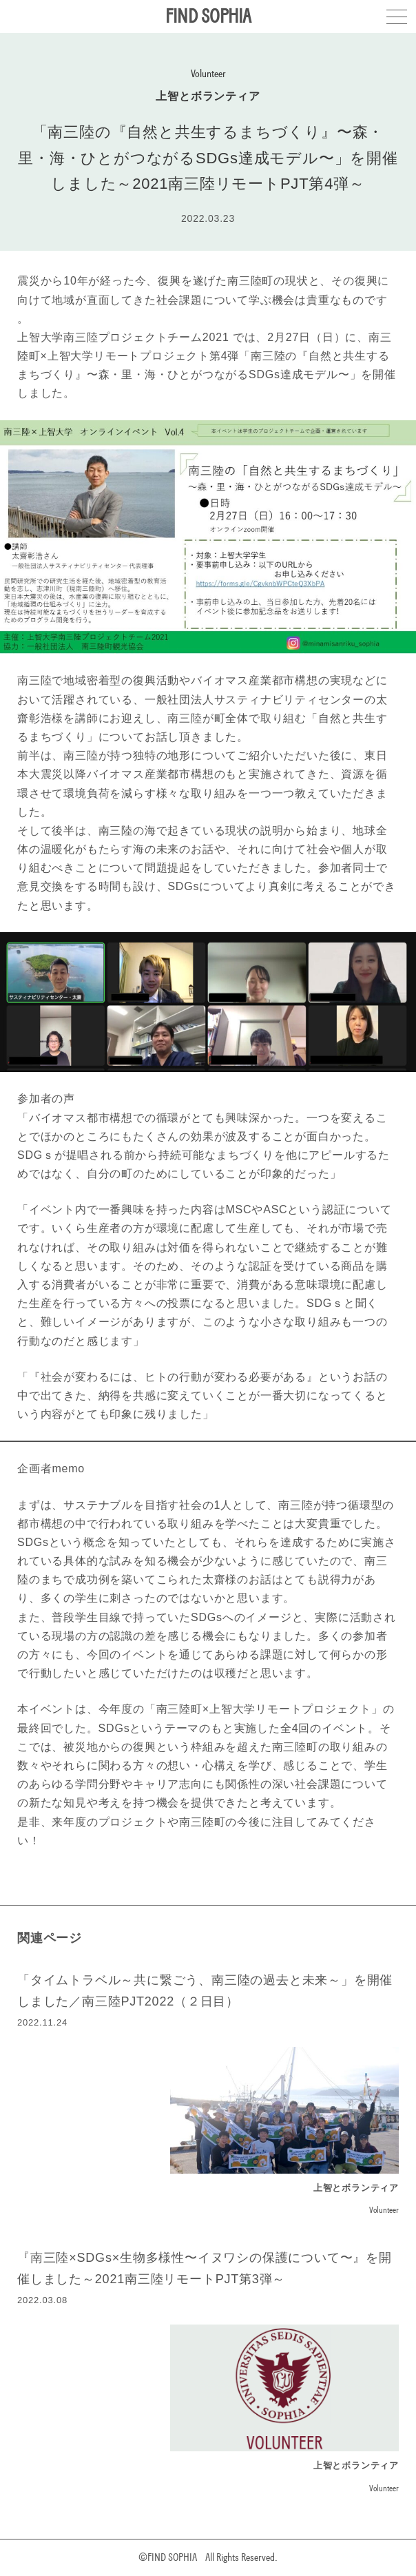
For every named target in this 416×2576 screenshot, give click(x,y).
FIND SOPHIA (208, 16)
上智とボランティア (208, 96)
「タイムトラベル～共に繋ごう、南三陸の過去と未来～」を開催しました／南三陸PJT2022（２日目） (205, 1990)
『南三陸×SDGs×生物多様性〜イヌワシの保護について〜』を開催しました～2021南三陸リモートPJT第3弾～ (204, 2268)
